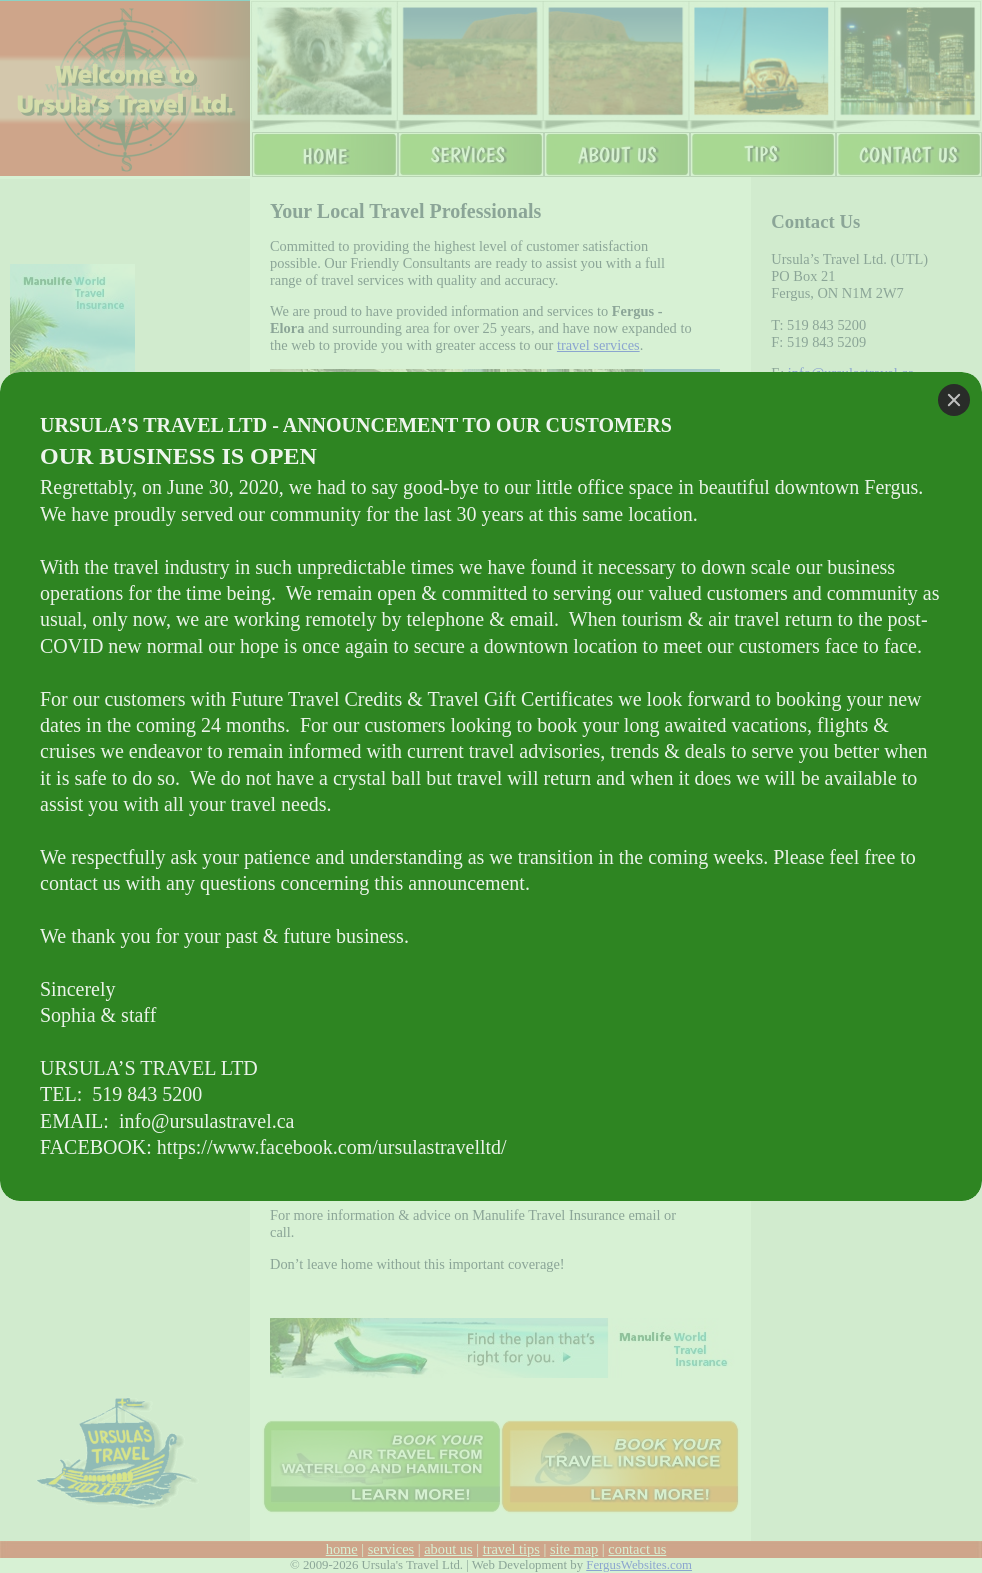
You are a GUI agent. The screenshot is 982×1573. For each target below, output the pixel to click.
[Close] (954, 400)
